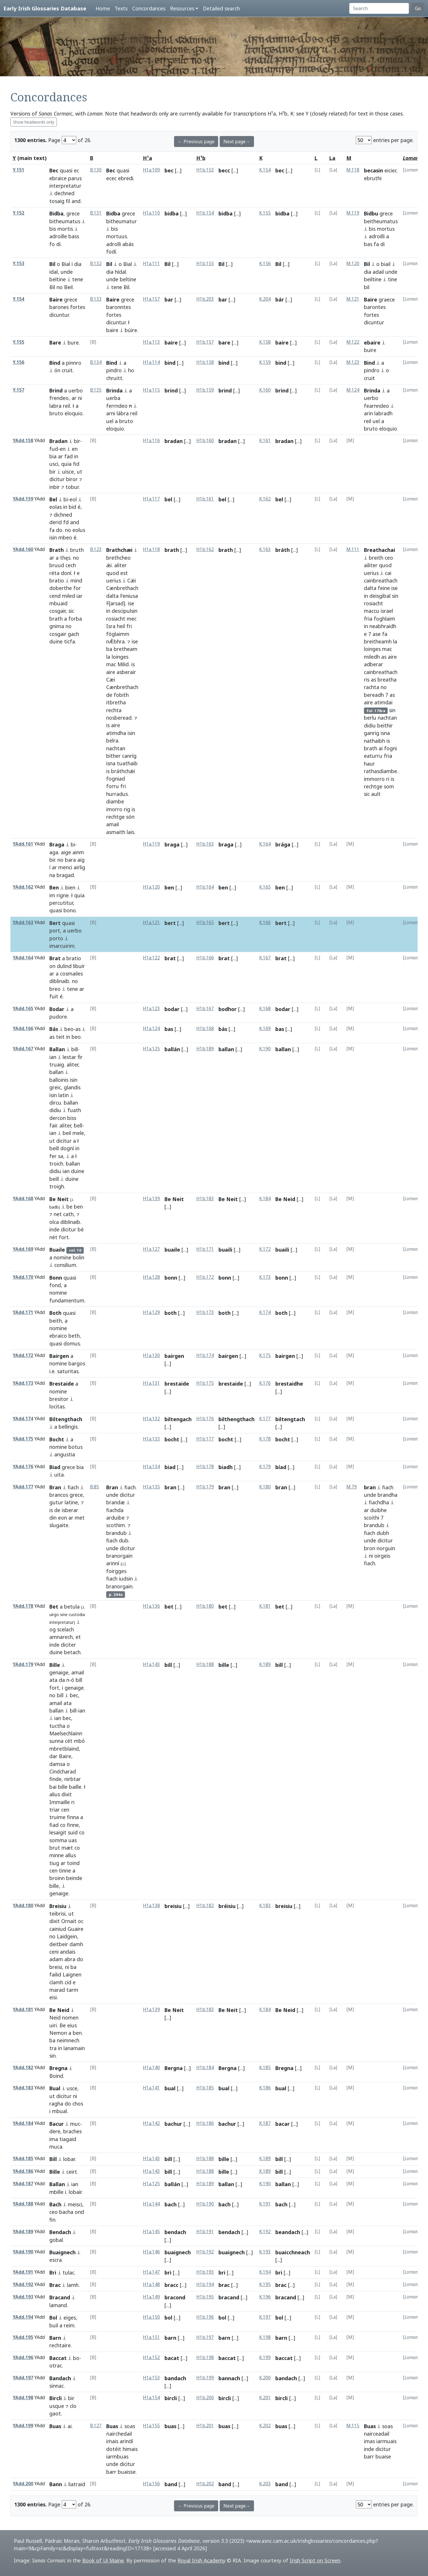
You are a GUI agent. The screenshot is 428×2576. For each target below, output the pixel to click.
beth (74, 1335)
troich (56, 1163)
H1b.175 (205, 1383)
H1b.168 (205, 1028)
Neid (55, 2017)
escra (55, 2259)
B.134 (96, 362)
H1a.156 (151, 2484)
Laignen (72, 1974)
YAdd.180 (23, 1906)
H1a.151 (151, 2337)
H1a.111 (151, 263)
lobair (75, 2191)
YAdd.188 (23, 2204)
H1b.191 (205, 2232)
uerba (113, 397)
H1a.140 (151, 2068)
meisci (75, 2204)
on (52, 966)
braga (172, 844)
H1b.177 (205, 1439)
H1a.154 (151, 2398)
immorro (374, 778)
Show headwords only (33, 122)
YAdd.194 (23, 2317)
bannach (229, 2378)
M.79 (351, 1487)
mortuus (116, 236)
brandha (387, 1494)
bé (81, 1229)
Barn (55, 2337)
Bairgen (59, 1355)
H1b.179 (205, 1487)
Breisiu (57, 1906)
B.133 (96, 299)
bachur (173, 2123)
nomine (62, 1257)
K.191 (265, 2204)
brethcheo (118, 557)
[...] (178, 170)
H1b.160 (205, 441)
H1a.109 (151, 170)
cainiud (57, 1928)
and (76, 201)
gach (73, 633)
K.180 (265, 1487)
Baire (56, 299)
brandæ (115, 1502)
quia (66, 463)
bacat (172, 2357)
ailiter (370, 565)
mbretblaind (64, 1748)
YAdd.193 (23, 2297)
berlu (370, 717)
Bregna (58, 2068)
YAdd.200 (23, 2484)
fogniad (115, 778)
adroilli (377, 236)
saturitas (68, 1371)
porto (56, 938)
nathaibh (374, 740)
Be (62, 2025)
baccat (227, 2357)
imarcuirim (61, 945)
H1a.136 (151, 1606)
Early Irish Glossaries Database (44, 8)
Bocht (56, 1439)
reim (69, 2325)
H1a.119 (151, 844)
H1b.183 (205, 1199)
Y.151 (18, 170)
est (124, 572)
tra (53, 2048)
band (171, 2484)
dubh (383, 1532)
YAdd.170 (23, 1277)
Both (55, 1312)
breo (55, 988)
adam (56, 1959)
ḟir (80, 1057)
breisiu (173, 1906)
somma (58, 1840)
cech (71, 565)
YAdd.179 (23, 1664)
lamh (73, 2284)
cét (68, 1740)
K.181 (265, 1606)
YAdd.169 (23, 1249)
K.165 (265, 887)
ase (377, 633)
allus (70, 1855)
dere (54, 2131)
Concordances (148, 8)
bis (52, 228)
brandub (116, 1532)
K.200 (265, 2378)
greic (55, 1087)
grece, (77, 1494)
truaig (56, 1064)
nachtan (115, 748)
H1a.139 (151, 1199)
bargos (76, 1363)
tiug (54, 1863)
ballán (172, 1049)
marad (57, 1989)
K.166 (265, 923)
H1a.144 (151, 2204)
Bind (54, 362)
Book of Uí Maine (103, 2560)
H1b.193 (205, 2272)
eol (73, 499)
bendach (175, 2232)
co (63, 1824)
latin (63, 1095)
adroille (58, 236)
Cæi (110, 679)
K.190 (265, 1049)
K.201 (265, 2398)
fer (53, 1156)
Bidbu (371, 213)
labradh (383, 413)
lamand (58, 2305)
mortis (65, 228)
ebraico (58, 1335)
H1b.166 (205, 958)
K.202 (265, 2426)
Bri (52, 2272)
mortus (386, 228)
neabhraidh (382, 626)
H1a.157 (151, 299)
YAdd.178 (23, 1606)
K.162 (265, 499)
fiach (73, 1487)
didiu (370, 725)
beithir (385, 725)
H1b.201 (205, 2426)
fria (368, 618)
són (130, 816)
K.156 (265, 263)
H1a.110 (151, 213)
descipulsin (124, 610)
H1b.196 (205, 2317)
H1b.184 (205, 2068)
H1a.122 (151, 958)
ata (53, 1679)
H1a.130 (151, 1355)
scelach (65, 1629)
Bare (55, 342)
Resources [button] (182, 8)
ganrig (371, 732)
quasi (66, 170)
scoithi (371, 1517)
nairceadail (376, 2433)
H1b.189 (205, 1049)
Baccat (58, 2357)
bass (73, 236)
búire (131, 330)
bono (69, 910)
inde (54, 1229)
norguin (386, 1548)
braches (72, 2131)
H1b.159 (205, 390)
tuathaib (127, 763)
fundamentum (66, 1300)
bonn (171, 1277)
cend (55, 595)
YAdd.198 (23, 2398)
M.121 (352, 299)
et (78, 1636)
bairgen (174, 1355)
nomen (70, 2017)
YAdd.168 (23, 1199)
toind (73, 1863)
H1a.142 (151, 2123)
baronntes (118, 307)
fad (68, 456)
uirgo (54, 1614)
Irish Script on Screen (315, 2560)
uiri (53, 2025)
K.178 (265, 1439)
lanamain (74, 2048)
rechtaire (60, 2345)
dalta (112, 595)
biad (170, 1467)
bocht (172, 1439)
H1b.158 (205, 362)
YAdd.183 (23, 2088)
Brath (56, 549)
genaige (58, 1672)
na (52, 875)
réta (54, 572)
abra (69, 1959)
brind (171, 390)
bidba (172, 213)
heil (121, 626)
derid (55, 522)
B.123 (96, 549)
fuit (53, 996)
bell (78, 1125)
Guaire (75, 1928)
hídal (120, 271)
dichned (63, 514)
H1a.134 (151, 1467)
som (389, 786)
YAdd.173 (23, 1383)
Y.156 (18, 362)
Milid (123, 664)
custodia (77, 1614)
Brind (56, 390)
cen (65, 1809)
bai (53, 1786)
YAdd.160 (23, 549)
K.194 (265, 2272)
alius (54, 1794)
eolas (55, 506)
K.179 (265, 1467)
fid (76, 463)
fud (53, 448)
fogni (390, 748)
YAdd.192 (23, 2284)
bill (74, 1049)
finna (73, 1817)
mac (111, 664)
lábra (123, 413)
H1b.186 (205, 2123)
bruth (77, 549)
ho (131, 370)
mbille (56, 2191)
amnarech (61, 1636)
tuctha (57, 1725)
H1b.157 (205, 342)
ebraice (58, 178)
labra (55, 405)
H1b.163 (205, 844)
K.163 (265, 549)
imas (369, 2441)
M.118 (352, 170)
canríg (129, 755)
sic (71, 610)
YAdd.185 (23, 2159)
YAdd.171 (23, 1312)
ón (57, 370)
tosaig (56, 201)
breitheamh (378, 641)
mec (132, 618)
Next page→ (236, 141)
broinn (57, 1878)
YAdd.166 (23, 1028)
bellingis (68, 1426)
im (52, 895)
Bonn (55, 1277)
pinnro (73, 362)
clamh (56, 1982)
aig (81, 859)
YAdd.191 (23, 2272)
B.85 (94, 1487)
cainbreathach (380, 580)
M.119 (352, 213)
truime (57, 1817)
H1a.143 (151, 1664)
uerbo (75, 390)
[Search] (379, 8)
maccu (371, 610)
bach (171, 2204)
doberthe (60, 588)
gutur (56, 1502)
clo (73, 2405)
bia (53, 456)
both (171, 1312)
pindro (114, 370)
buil (53, 2325)
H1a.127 (151, 1249)
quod (112, 572)
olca (54, 1221)
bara (70, 859)
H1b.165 (205, 923)
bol (168, 2317)
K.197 (265, 2317)
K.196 (265, 2297)
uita (59, 1474)
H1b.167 (205, 1009)
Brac (55, 2284)
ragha (56, 2103)
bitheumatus (64, 221)
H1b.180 (205, 1606)
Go (418, 8)
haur (369, 763)
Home (103, 8)
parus (75, 178)
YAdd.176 (23, 1467)
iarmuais (386, 2441)
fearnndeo (376, 405)
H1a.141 (151, 2088)
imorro (114, 809)
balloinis (58, 1079)
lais (130, 832)
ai (381, 748)
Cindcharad (62, 1771)
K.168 (265, 1009)
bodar (172, 1009)
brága (282, 844)
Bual (54, 2088)
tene (77, 279)
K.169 (265, 1028)
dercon (57, 1117)
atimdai (383, 702)
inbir (54, 486)
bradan (174, 441)
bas (368, 244)
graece (387, 299)
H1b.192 (205, 2252)
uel (109, 421)
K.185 (265, 2068)
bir (77, 441)
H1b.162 (205, 549)
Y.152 (18, 213)
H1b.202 (205, 2484)
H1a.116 (151, 441)
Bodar (56, 1009)
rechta (114, 710)
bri (168, 2272)
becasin (373, 170)
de (109, 694)
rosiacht (115, 618)
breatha (387, 679)
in (76, 456)
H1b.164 (205, 887)
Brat (55, 958)
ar (74, 397)
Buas (55, 2426)
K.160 (265, 390)
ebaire (372, 342)
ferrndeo (117, 405)
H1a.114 (151, 362)
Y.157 (18, 390)
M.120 (352, 263)
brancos (58, 1494)
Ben (54, 887)
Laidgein (67, 1936)
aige (66, 852)
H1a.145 (151, 2232)
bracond (175, 2297)
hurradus (117, 793)
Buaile (57, 1249)
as (383, 656)
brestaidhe (289, 1383)
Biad (54, 1467)
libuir (79, 966)
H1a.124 (151, 1028)
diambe (115, 801)
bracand (228, 2297)
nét (53, 1237)
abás (128, 244)
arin (368, 413)
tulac (68, 2272)
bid (72, 506)
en (63, 448)
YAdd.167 (23, 1049)
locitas (57, 1406)
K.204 (265, 299)
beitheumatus (381, 221)
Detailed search (221, 8)
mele (78, 1132)
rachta (371, 687)
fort (64, 1237)
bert (170, 923)
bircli (171, 2398)
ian (52, 1057)
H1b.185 (205, 2088)
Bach (55, 2204)
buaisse (127, 2471)
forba (75, 618)
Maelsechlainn (65, 1733)
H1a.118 (151, 549)
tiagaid (67, 2139)
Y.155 (18, 342)
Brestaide (61, 1383)
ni (80, 397)
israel (387, 610)
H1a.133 (151, 1439)
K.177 (265, 1419)
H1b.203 (205, 299)
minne (56, 1855)
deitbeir (58, 1944)
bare (224, 342)
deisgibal (379, 595)
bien (70, 887)
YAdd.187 (23, 2184)
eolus (78, 529)
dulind (64, 966)
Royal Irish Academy (201, 2560)
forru (112, 786)
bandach (175, 2378)
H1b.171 (205, 1249)
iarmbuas (117, 2456)
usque (56, 2405)
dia (77, 263)
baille (75, 1786)
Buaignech (62, 2252)
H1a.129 (151, 1312)
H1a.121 (151, 923)
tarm (72, 1989)
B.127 (96, 2426)
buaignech (178, 2252)
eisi (53, 1997)
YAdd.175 (23, 1439)
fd (66, 522)
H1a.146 (151, 2252)
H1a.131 (151, 1383)
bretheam (125, 648)
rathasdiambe (380, 771)
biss (71, 1117)
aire (110, 672)
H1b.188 (205, 1664)
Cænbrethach (122, 588)
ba (109, 648)
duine (56, 641)
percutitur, (61, 902)
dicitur (57, 479)
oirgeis (382, 1555)
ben (169, 887)
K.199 (265, 2357)
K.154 (265, 170)
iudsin (126, 1578)
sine (64, 1614)
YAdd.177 (23, 1487)
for (77, 588)
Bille (54, 1664)
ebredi (125, 178)
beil (67, 1132)
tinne (65, 1870)
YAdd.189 (23, 2232)
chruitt (114, 378)
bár (279, 299)
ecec (111, 178)
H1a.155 (151, 2426)
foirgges (116, 1571)
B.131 (96, 213)
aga (53, 852)
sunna (56, 1740)
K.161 (265, 441)
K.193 (265, 2252)
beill (54, 1148)
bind (170, 362)
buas (170, 2426)
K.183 (265, 1906)
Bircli (55, 2398)
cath (68, 1214)
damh (76, 1944)
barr (111, 2471)
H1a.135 (151, 1487)
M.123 (352, 362)
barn (170, 2337)
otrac (55, 2365)
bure (73, 342)
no (60, 287)
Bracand (59, 2297)
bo (76, 2357)
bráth (282, 549)
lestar (69, 1057)
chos (77, 2103)
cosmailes (71, 973)
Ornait (68, 1921)
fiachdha (379, 1502)
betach (72, 1652)
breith (376, 557)
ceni (54, 1951)
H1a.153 (151, 2378)
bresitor (58, 1398)
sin (395, 595)
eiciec (390, 170)
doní (66, 572)
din (53, 1517)
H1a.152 (151, 2357)
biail (385, 263)
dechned (64, 193)
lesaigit (57, 1832)
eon (62, 1517)
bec (169, 170)
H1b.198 (205, 2357)
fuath (74, 1110)
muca (55, 2146)
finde (55, 1778)
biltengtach (290, 1419)
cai (388, 572)
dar (53, 1756)
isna (110, 763)
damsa (57, 1763)
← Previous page (196, 141)
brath (56, 618)
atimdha (116, 732)
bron (369, 1548)
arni (110, 413)
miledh (372, 656)
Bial (65, 263)
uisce (68, 471)
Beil (68, 287)
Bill (53, 2159)
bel (168, 499)
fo (52, 244)
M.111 (352, 549)
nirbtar (72, 1778)
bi (65, 499)
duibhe (378, 1510)
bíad (280, 1467)
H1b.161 (205, 499)
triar (54, 1809)
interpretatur (65, 185)
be (69, 1206)
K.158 (265, 342)
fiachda (115, 1510)
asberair (126, 672)
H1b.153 (205, 170)
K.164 (265, 844)
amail (112, 824)
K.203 (265, 2484)
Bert (55, 923)
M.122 (352, 342)
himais (130, 2448)
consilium (65, 1264)
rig (127, 809)
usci (53, 463)
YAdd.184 (23, 2123)
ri (387, 778)
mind (76, 580)
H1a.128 (151, 1277)
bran (170, 1487)
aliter (120, 565)
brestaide (177, 1383)
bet (169, 1606)
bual (170, 2088)
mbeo (65, 537)
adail (378, 271)
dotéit (113, 2448)
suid (73, 1832)
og (52, 1629)
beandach (287, 2232)
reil (66, 405)
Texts (121, 8)
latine (71, 1502)
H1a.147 (151, 2272)
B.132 (96, 263)
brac (224, 2284)
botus (75, 1446)
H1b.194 (205, 2284)
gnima (56, 626)
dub (123, 1540)
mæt (67, 1847)
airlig (79, 867)
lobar (69, 2159)
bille (63, 1786)
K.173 (265, 1277)
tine (392, 279)
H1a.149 (151, 2297)
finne (73, 1824)
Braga (56, 844)
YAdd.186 (23, 2171)
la (108, 656)
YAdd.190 (23, 2252)
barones (59, 307)
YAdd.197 (23, 2378)
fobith (121, 694)
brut (54, 1847)
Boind (56, 2075)
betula (72, 1606)
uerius (113, 580)
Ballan (57, 1049)
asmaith (115, 832)
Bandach (60, 2378)
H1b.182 (205, 1906)
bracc (171, 2284)
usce (72, 2088)
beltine (57, 279)
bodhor (227, 1009)
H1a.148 (151, 2284)
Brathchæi (119, 549)
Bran (55, 1487)
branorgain (119, 1555)
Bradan (58, 441)
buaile (172, 1249)
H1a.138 (151, 1906)
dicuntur (59, 314)
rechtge (115, 816)
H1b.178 (205, 1467)
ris (366, 679)
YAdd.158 (23, 441)
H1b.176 (205, 1419)
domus (71, 1343)
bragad (65, 875)
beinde (74, 1878)
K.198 (265, 2337)
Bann (55, 2484)
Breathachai (379, 549)
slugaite (58, 1525)
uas (72, 1840)
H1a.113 (151, 342)
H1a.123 (151, 1009)
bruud (56, 565)
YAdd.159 (23, 499)
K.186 (265, 2088)
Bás (53, 1028)
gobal (56, 2239)
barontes (375, 307)
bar (169, 299)
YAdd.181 (23, 2010)
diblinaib (59, 981)
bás (222, 1028)
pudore (58, 1016)
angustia (64, 1454)
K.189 (265, 1664)
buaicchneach (292, 2252)
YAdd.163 (23, 923)
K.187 (265, 2123)
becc (224, 170)
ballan (56, 1072)
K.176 (265, 1383)
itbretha (116, 702)
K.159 (265, 362)
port (54, 930)
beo (69, 1028)
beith (55, 1320)
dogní (67, 1148)
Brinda (114, 390)
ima (53, 2139)
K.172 (265, 1249)
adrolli (113, 244)
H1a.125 (151, 1049)
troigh (56, 1186)
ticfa (69, 641)
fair (53, 1125)
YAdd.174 (23, 1419)
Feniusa (129, 595)
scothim (115, 1525)
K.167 (265, 958)
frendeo (59, 397)
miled (68, 595)
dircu (55, 1102)
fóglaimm (117, 633)
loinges (120, 656)
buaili (225, 1249)
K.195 (265, 2284)
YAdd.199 (23, 2426)
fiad (54, 1824)
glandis (72, 1087)
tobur (72, 486)
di (58, 244)
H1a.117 (151, 499)
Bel (53, 499)
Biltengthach (65, 1419)
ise (131, 603)
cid (68, 1982)
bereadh (374, 694)
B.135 (96, 390)
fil (68, 201)
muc (75, 2123)
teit (60, 1036)
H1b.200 (205, 2398)
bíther (113, 755)
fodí (111, 251)
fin (52, 2219)
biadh (225, 1467)
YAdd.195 (23, 2337)
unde (67, 271)
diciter (68, 1644)
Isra (110, 626)
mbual (59, 2111)
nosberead (119, 717)
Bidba (56, 213)
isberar (70, 1510)
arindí (126, 2441)
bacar (282, 2123)
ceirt (71, 2171)
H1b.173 (205, 1312)
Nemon (58, 2032)
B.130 (96, 170)
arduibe (115, 1517)
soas (129, 2426)
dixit (66, 1794)
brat (170, 958)
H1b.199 (205, 2378)
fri (129, 626)
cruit (67, 370)
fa (376, 244)
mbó (79, 1740)
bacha (66, 2211)
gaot (55, 2413)
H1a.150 (151, 2317)
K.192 (265, 2232)
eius (72, 2025)
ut (79, 471)
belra (112, 740)
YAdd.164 (23, 958)
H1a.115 (151, 390)
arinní (112, 1563)
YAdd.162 (23, 887)
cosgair (57, 610)
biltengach (178, 1419)
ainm (78, 852)
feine (384, 588)
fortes (77, 307)
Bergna (174, 2068)
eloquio (74, 413)
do (59, 529)
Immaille (59, 1802)
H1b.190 (205, 2204)
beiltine (373, 279)
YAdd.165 (23, 1009)
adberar (373, 664)
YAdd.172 (23, 1355)
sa (60, 1156)
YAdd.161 (23, 844)
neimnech (68, 2040)
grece (73, 213)
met (80, 1517)
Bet (53, 1606)
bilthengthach (236, 1419)
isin (53, 537)
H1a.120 (151, 887)
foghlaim (384, 618)
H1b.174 (205, 1355)
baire (112, 330)
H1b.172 (205, 1277)
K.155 (265, 213)
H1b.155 (205, 263)
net (58, 1214)
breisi (55, 1966)
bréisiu (227, 1906)
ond (79, 2211)
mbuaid (58, 603)
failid (55, 1974)
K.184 (265, 1199)
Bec (53, 170)
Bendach (60, 2232)
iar (79, 595)
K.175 (265, 1355)
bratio (56, 580)
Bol (53, 2317)
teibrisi (57, 1913)
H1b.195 (205, 2297)
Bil (52, 263)
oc (80, 1921)
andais (67, 1951)
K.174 (265, 1312)
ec (76, 170)
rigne (63, 895)
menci (65, 867)
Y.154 (18, 299)
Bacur (56, 2123)
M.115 (352, 2426)
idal (53, 271)
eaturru (373, 755)
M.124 (352, 390)
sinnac (56, 2385)
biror (72, 479)
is (133, 664)
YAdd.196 (23, 2357)
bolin (78, 1257)
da (62, 1679)
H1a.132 (151, 1419)
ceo (389, 557)
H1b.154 (205, 213)
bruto (56, 413)
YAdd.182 (23, 2068)
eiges (69, 2317)
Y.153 (18, 263)
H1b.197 (205, 2337)
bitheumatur (121, 221)
